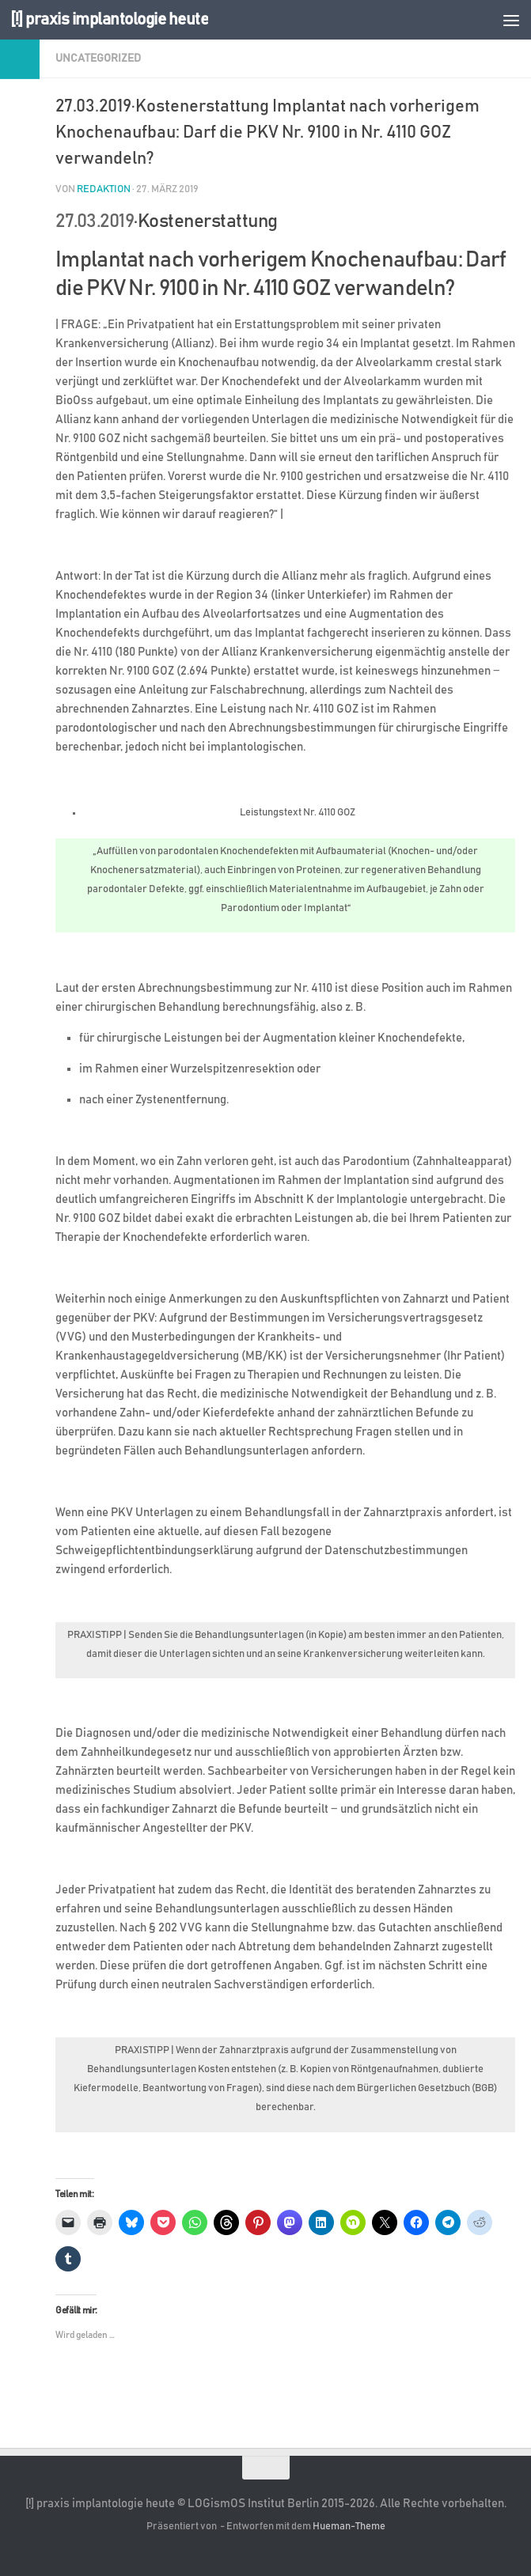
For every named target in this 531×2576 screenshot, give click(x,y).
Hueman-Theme (349, 2526)
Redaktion (104, 189)
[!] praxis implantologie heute (109, 19)
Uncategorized (98, 58)
